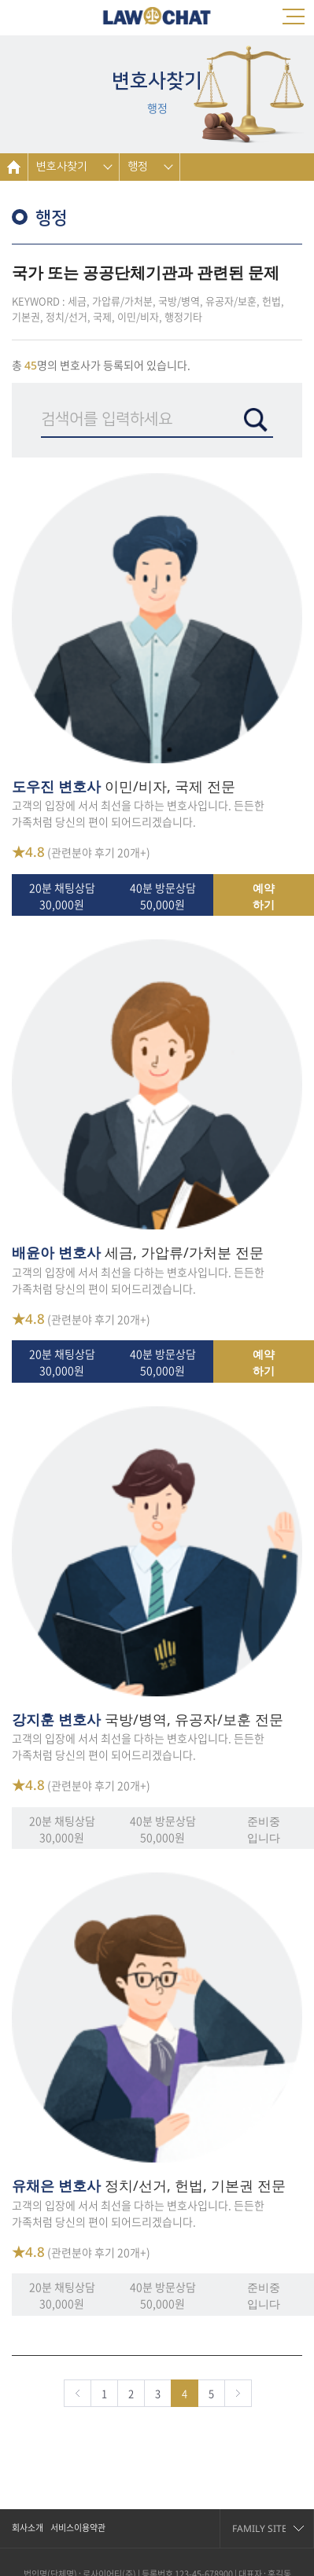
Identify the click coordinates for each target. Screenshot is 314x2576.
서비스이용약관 (77, 2527)
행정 (137, 166)
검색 (255, 420)
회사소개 (27, 2527)
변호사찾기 (61, 166)
